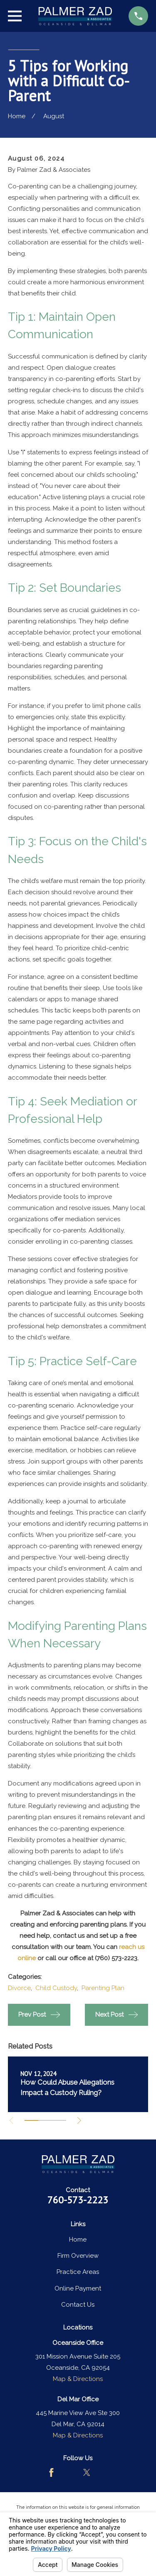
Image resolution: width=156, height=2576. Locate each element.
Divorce (19, 1988)
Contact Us (77, 2304)
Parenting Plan (103, 1988)
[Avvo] (69, 2472)
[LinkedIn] (104, 2472)
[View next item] (79, 2120)
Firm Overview (78, 2255)
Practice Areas (78, 2272)
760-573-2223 (77, 2199)
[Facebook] (51, 2472)
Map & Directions (78, 2379)
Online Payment (77, 2288)
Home (78, 2239)
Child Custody (56, 1988)
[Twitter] (86, 2472)
